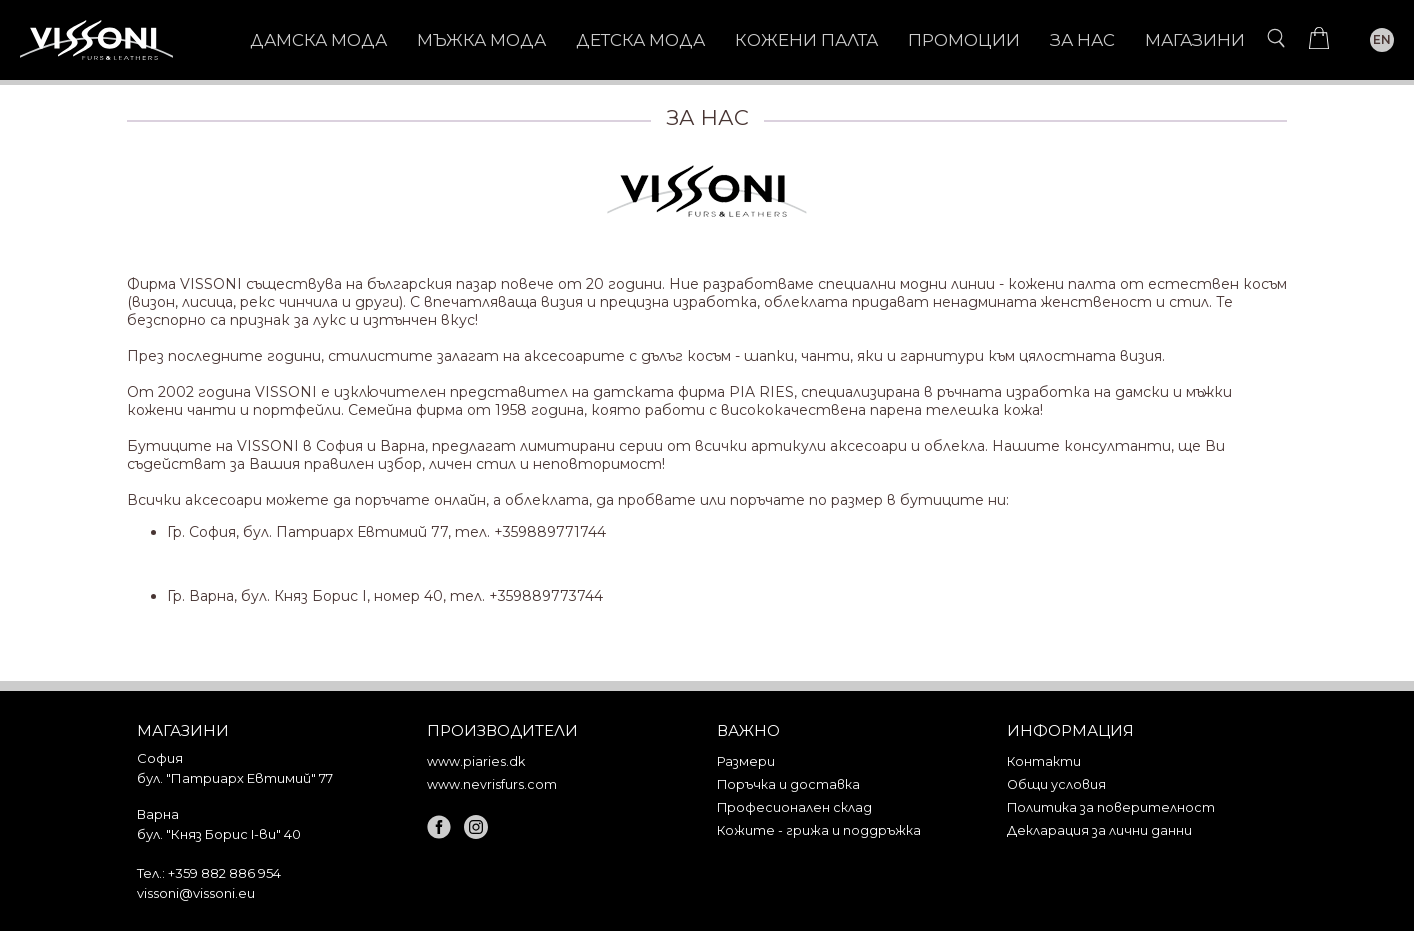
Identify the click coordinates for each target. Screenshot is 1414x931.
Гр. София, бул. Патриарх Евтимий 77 (307, 532)
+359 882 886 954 (224, 873)
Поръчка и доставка (788, 784)
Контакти (1044, 761)
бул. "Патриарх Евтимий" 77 (235, 778)
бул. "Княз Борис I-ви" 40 (219, 834)
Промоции (964, 40)
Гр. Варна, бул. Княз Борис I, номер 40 (305, 596)
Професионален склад (794, 807)
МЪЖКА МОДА (481, 40)
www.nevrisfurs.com (492, 784)
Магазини (1195, 40)
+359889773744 (546, 596)
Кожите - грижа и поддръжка (819, 830)
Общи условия (1056, 784)
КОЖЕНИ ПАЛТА (806, 40)
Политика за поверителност (1111, 807)
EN (1382, 39)
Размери (746, 761)
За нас (1082, 40)
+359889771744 (550, 532)
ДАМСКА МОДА (318, 40)
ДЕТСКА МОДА (640, 40)
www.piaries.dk (476, 761)
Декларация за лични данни (1099, 830)
